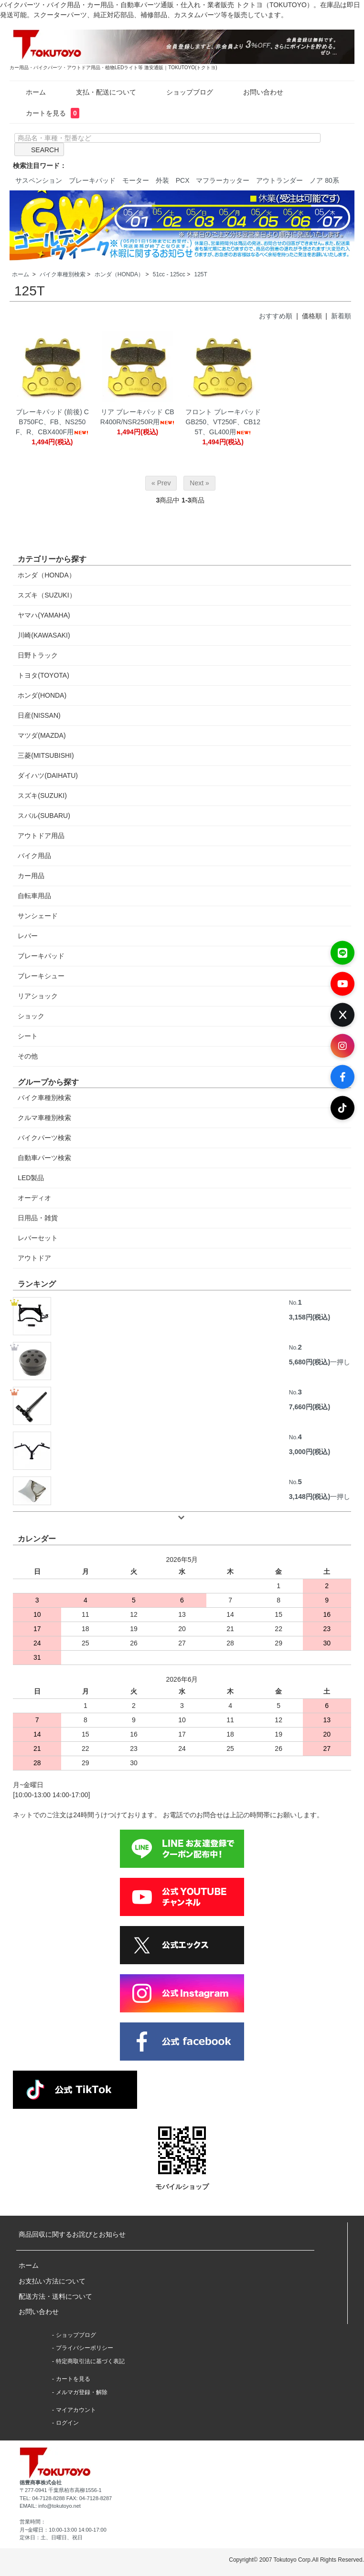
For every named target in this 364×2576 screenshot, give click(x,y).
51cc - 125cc (169, 274)
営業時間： (33, 2521)
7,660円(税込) (309, 1407)
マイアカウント (76, 2410)
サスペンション (38, 180)
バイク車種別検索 (63, 274)
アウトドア (34, 1258)
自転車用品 (34, 896)
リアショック (38, 996)
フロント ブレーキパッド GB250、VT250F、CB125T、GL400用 (223, 422)
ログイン (67, 2422)
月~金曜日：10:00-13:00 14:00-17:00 (63, 2530)
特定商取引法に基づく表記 (90, 2361)
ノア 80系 (324, 180)
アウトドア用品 (41, 835)
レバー (28, 936)
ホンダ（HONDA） (119, 274)
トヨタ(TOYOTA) (43, 675)
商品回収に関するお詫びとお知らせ (72, 2234)
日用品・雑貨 (38, 1218)
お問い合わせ (256, 92)
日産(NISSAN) (39, 715)
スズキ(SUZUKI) (42, 795)
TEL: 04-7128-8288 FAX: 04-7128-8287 (66, 2498)
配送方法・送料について (55, 2296)
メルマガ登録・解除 (81, 2392)
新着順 (341, 316)
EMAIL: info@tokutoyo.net (50, 2506)
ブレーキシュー (41, 976)
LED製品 (31, 1178)
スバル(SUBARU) (44, 815)
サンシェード (38, 916)
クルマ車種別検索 (44, 1117)
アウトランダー (279, 180)
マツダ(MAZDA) (41, 735)
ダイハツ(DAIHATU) (48, 775)
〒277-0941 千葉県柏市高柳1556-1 (61, 2490)
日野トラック (38, 655)
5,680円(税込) (309, 1362)
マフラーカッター (222, 180)
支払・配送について (99, 92)
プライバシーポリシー (84, 2348)
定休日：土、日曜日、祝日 (51, 2537)
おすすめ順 (275, 316)
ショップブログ (182, 92)
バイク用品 (34, 855)
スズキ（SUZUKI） (46, 595)
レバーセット (38, 1238)
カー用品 (31, 876)
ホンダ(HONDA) (42, 695)
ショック (31, 1016)
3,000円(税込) (309, 1452)
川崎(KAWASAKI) (44, 635)
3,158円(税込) (309, 1317)
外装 (162, 180)
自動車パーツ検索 (44, 1158)
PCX (183, 180)
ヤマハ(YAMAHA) (44, 615)
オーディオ (34, 1198)
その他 (28, 1056)
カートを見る (45, 113)
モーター (135, 180)
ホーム (29, 92)
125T (200, 274)
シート (28, 1036)
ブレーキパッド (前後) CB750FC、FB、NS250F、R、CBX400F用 (52, 422)
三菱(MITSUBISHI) (46, 755)
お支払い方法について (52, 2281)
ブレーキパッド (92, 180)
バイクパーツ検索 (44, 1137)
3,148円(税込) (309, 1496)
